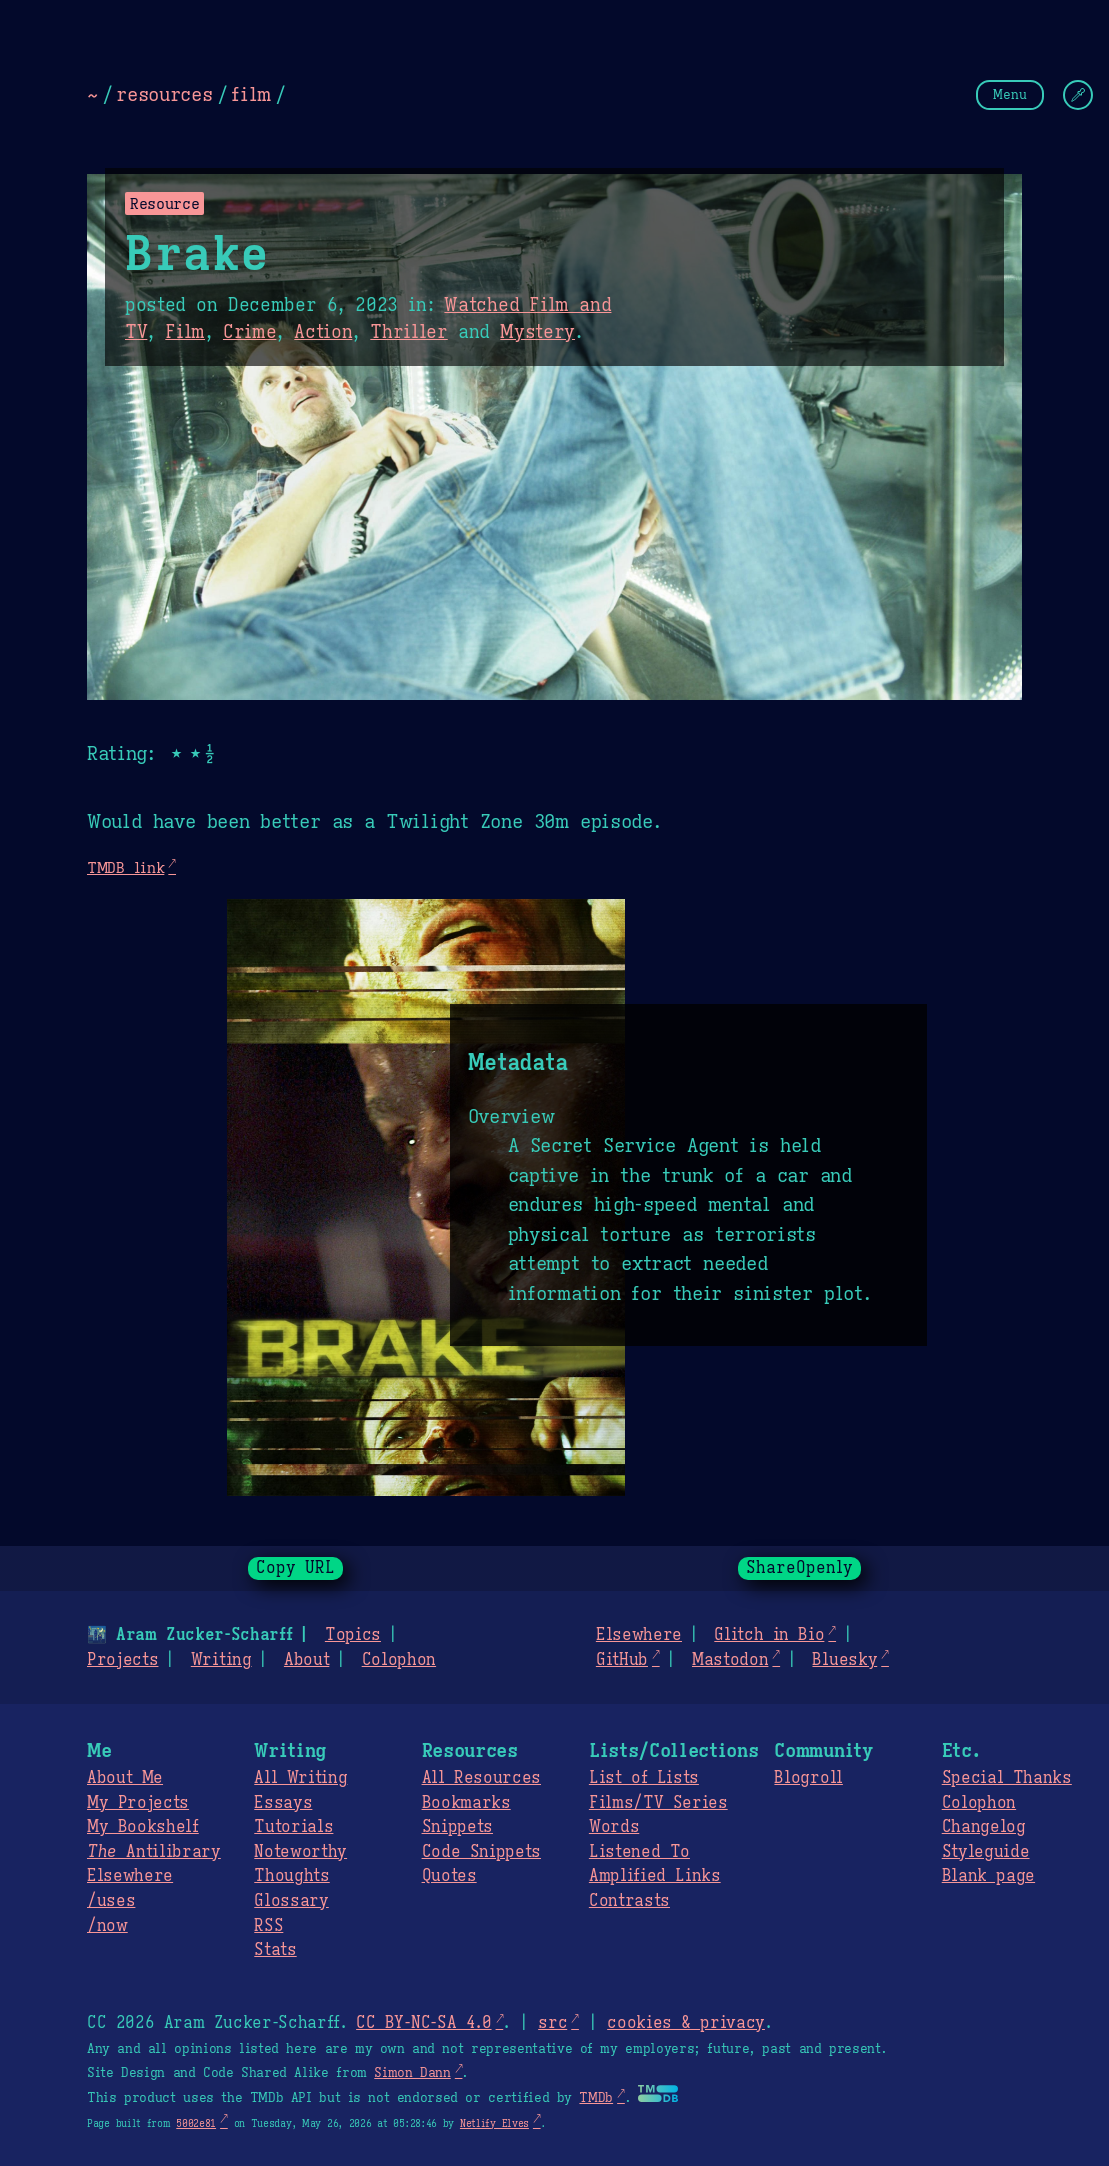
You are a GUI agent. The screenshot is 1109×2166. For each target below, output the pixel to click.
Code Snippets (481, 1852)
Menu (1010, 94)
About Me (125, 1778)
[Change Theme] (1078, 95)
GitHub (622, 1660)
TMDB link (125, 867)
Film (185, 332)
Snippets (457, 1827)
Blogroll (808, 1778)
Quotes (449, 1876)
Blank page (988, 1876)
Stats (275, 1950)
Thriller (408, 332)
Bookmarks (466, 1803)
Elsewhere (639, 1635)
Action (323, 332)
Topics (353, 1635)
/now (107, 1926)
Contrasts (629, 1901)
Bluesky (844, 1660)
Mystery (537, 332)
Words (614, 1827)
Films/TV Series (658, 1803)
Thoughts (291, 1876)
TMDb (596, 2098)
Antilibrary (154, 1852)
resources (164, 94)
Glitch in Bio (769, 1635)
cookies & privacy (686, 2023)
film (251, 94)
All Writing (300, 1778)
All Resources (481, 1778)
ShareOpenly (799, 1568)
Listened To (639, 1852)
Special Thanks (1007, 1778)
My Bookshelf (143, 1827)
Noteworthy (300, 1852)
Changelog (984, 1827)
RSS (268, 1926)
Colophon (399, 1660)
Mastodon (730, 1660)
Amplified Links (655, 1876)
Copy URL (296, 1568)
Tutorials (293, 1827)
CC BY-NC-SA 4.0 (423, 2023)
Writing (221, 1660)
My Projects (138, 1803)
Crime (249, 332)
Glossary (291, 1901)
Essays (283, 1803)
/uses (111, 1901)
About (306, 1660)
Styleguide (986, 1852)
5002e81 (196, 2123)
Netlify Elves (494, 2123)
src (552, 2023)
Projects (122, 1660)
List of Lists (644, 1778)
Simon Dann (412, 2073)
